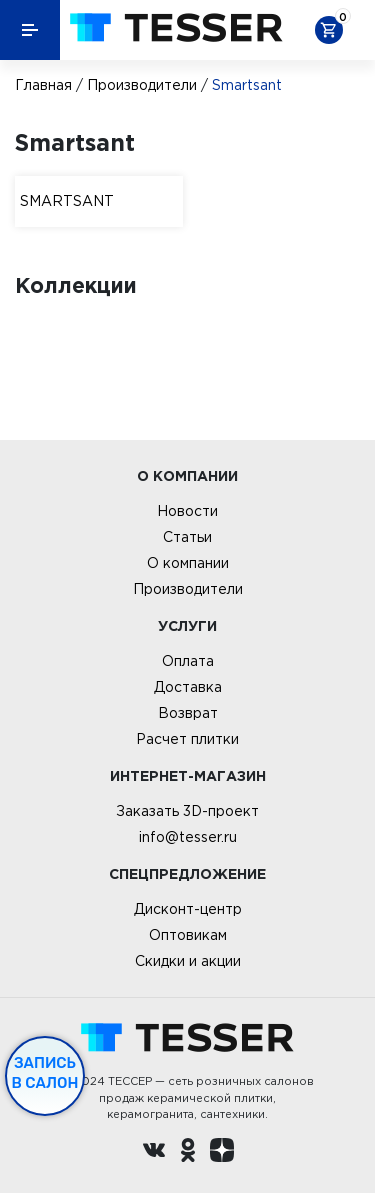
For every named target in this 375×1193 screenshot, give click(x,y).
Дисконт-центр (188, 909)
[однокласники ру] (188, 1153)
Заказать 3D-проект (187, 811)
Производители (142, 85)
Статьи (187, 537)
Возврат (188, 713)
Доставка (188, 687)
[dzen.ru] (222, 1153)
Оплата (188, 661)
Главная (43, 85)
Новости (187, 511)
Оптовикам (188, 935)
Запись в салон (45, 1073)
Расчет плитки (187, 739)
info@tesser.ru (188, 837)
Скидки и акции (188, 961)
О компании (188, 563)
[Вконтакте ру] (154, 1153)
